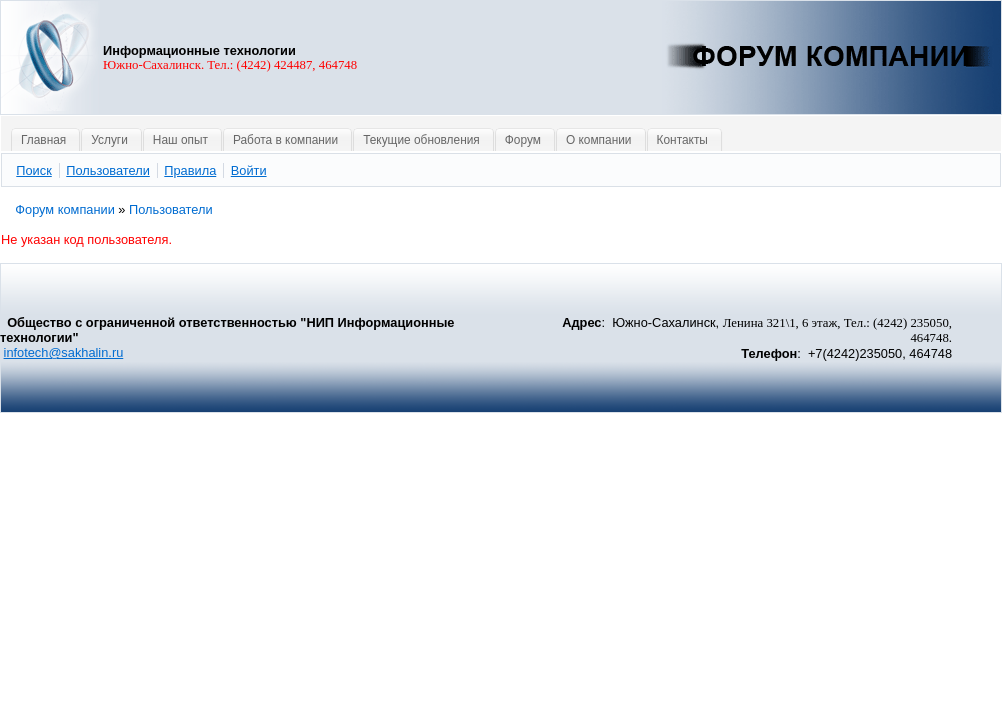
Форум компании (65, 209)
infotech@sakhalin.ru (64, 352)
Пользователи (171, 209)
